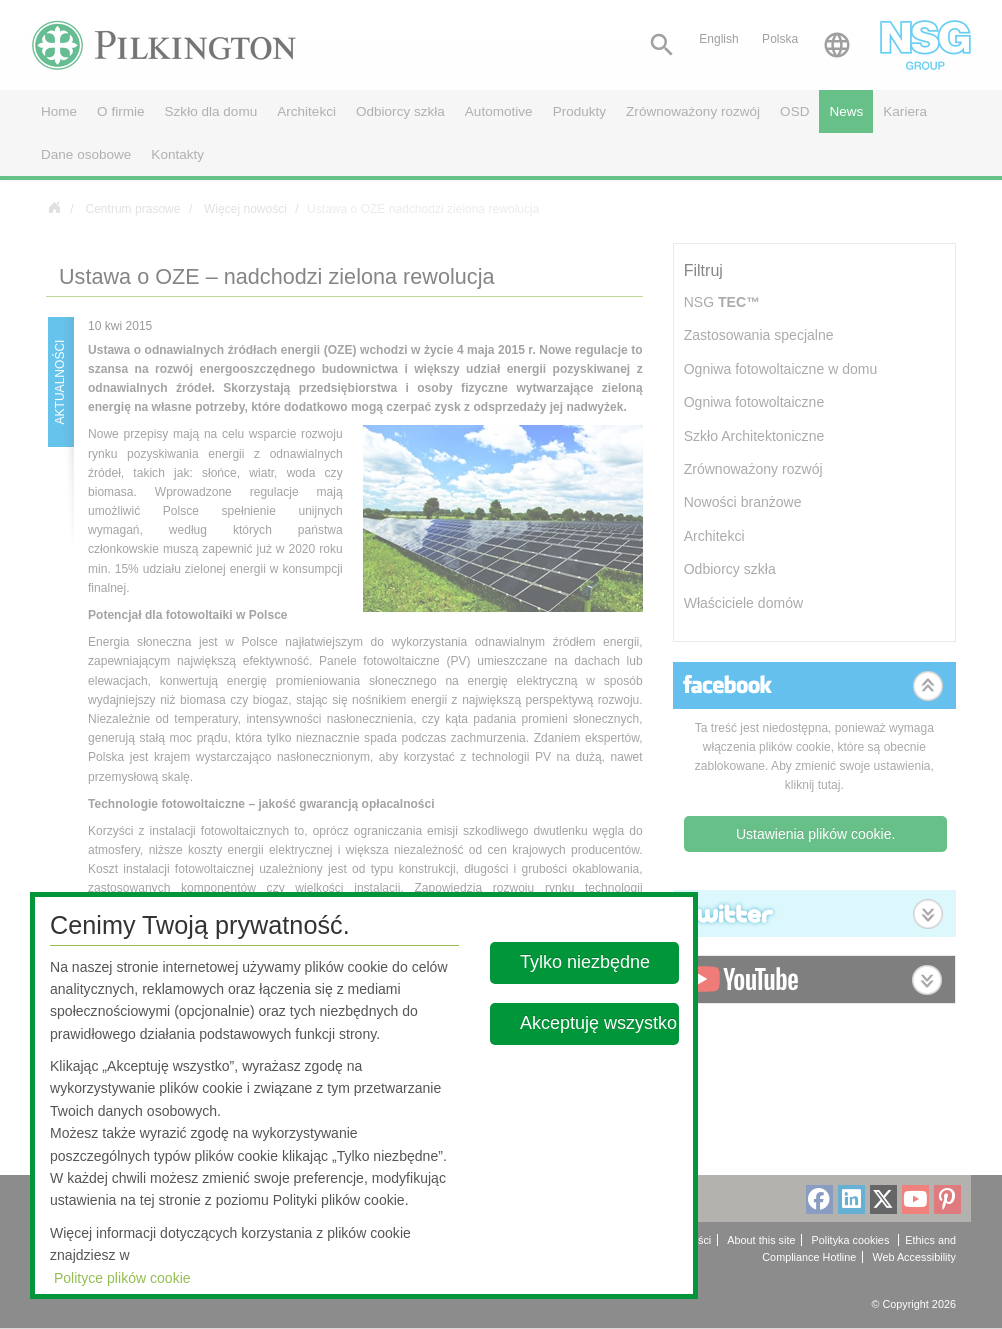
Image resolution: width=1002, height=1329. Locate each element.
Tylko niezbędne (585, 962)
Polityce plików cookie (122, 1278)
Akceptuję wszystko (598, 1023)
